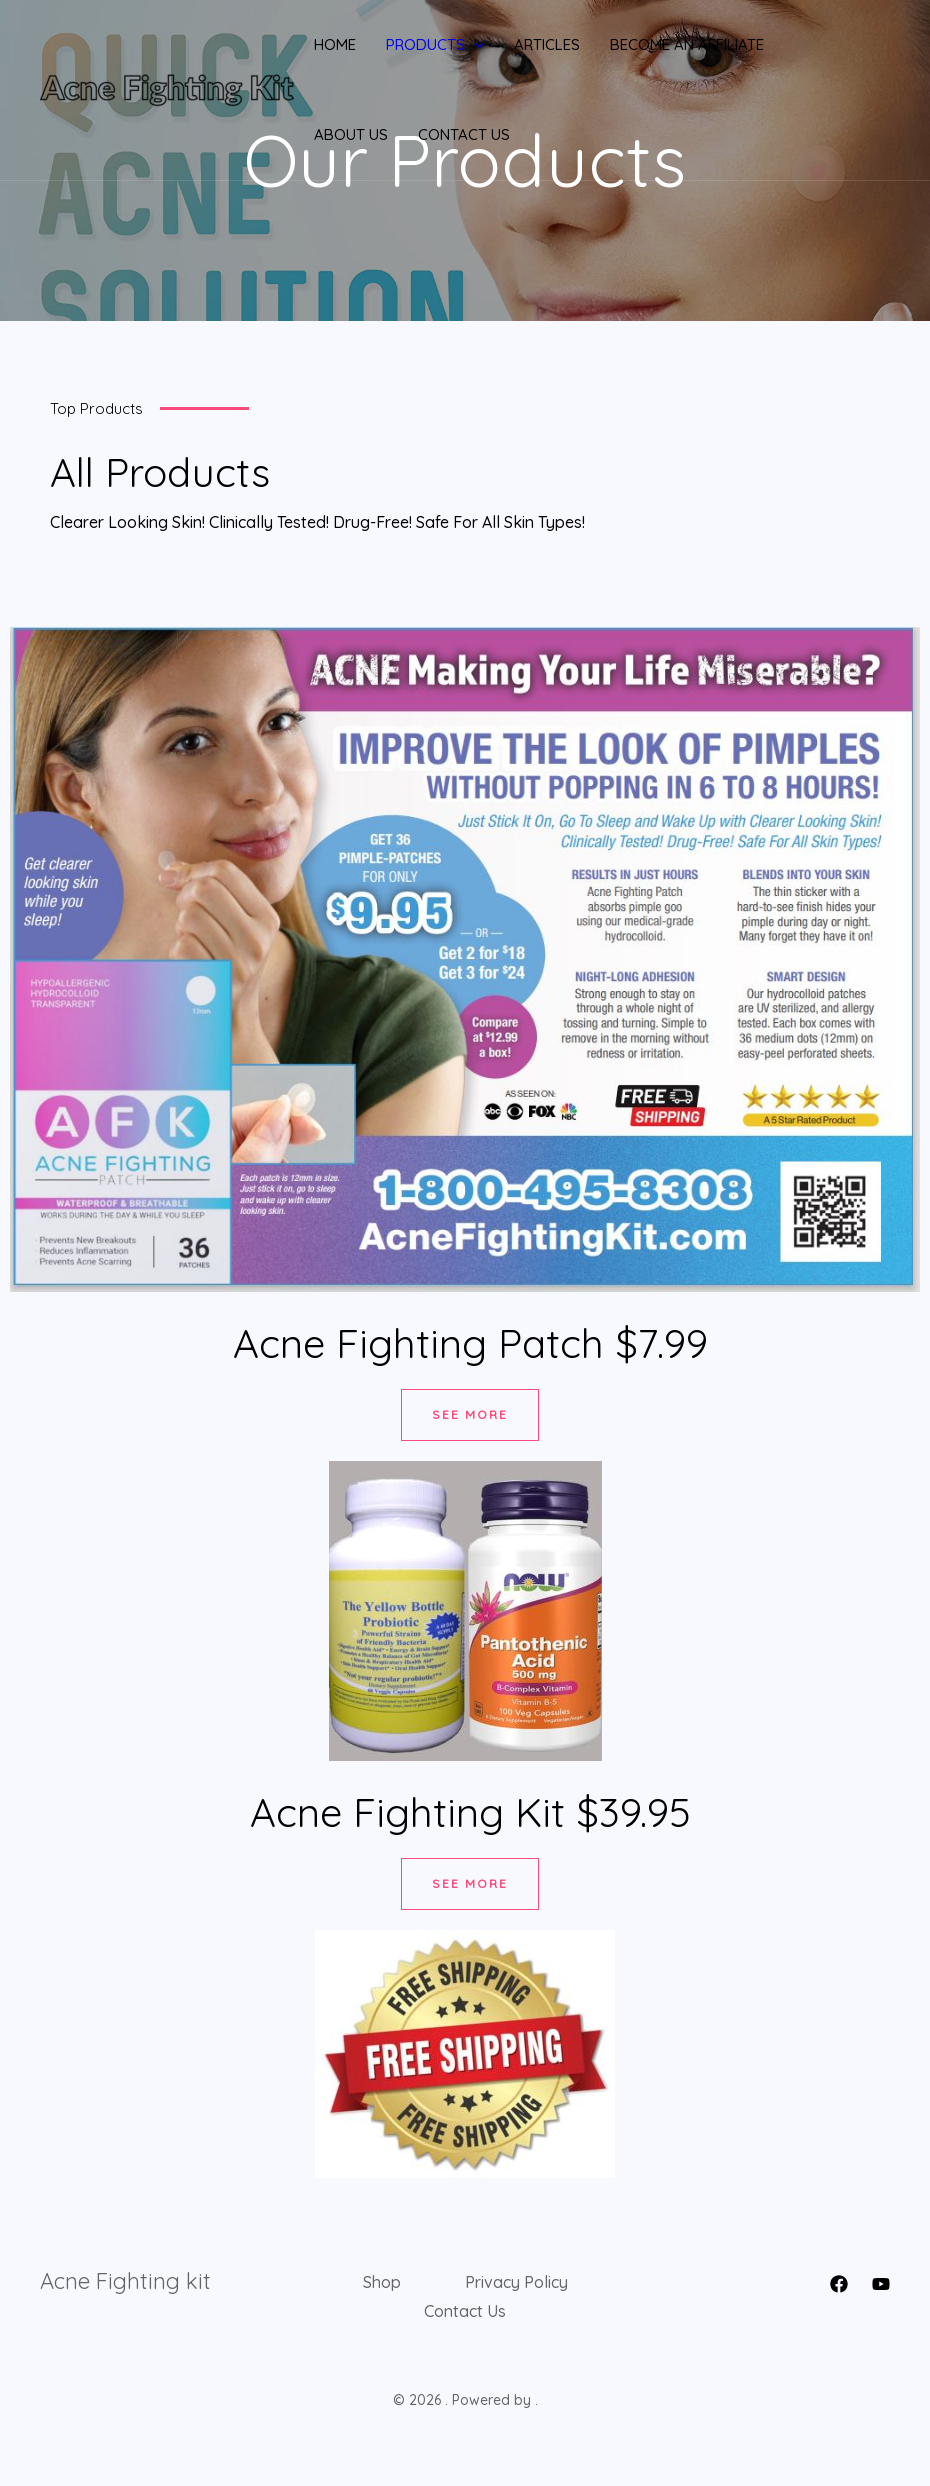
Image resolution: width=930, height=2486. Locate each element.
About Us (351, 134)
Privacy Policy (516, 2282)
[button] (474, 45)
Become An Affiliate (687, 44)
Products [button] (435, 45)
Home (335, 44)
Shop (382, 2282)
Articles (547, 44)
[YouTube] (881, 2284)
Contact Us (464, 134)
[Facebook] (839, 2284)
